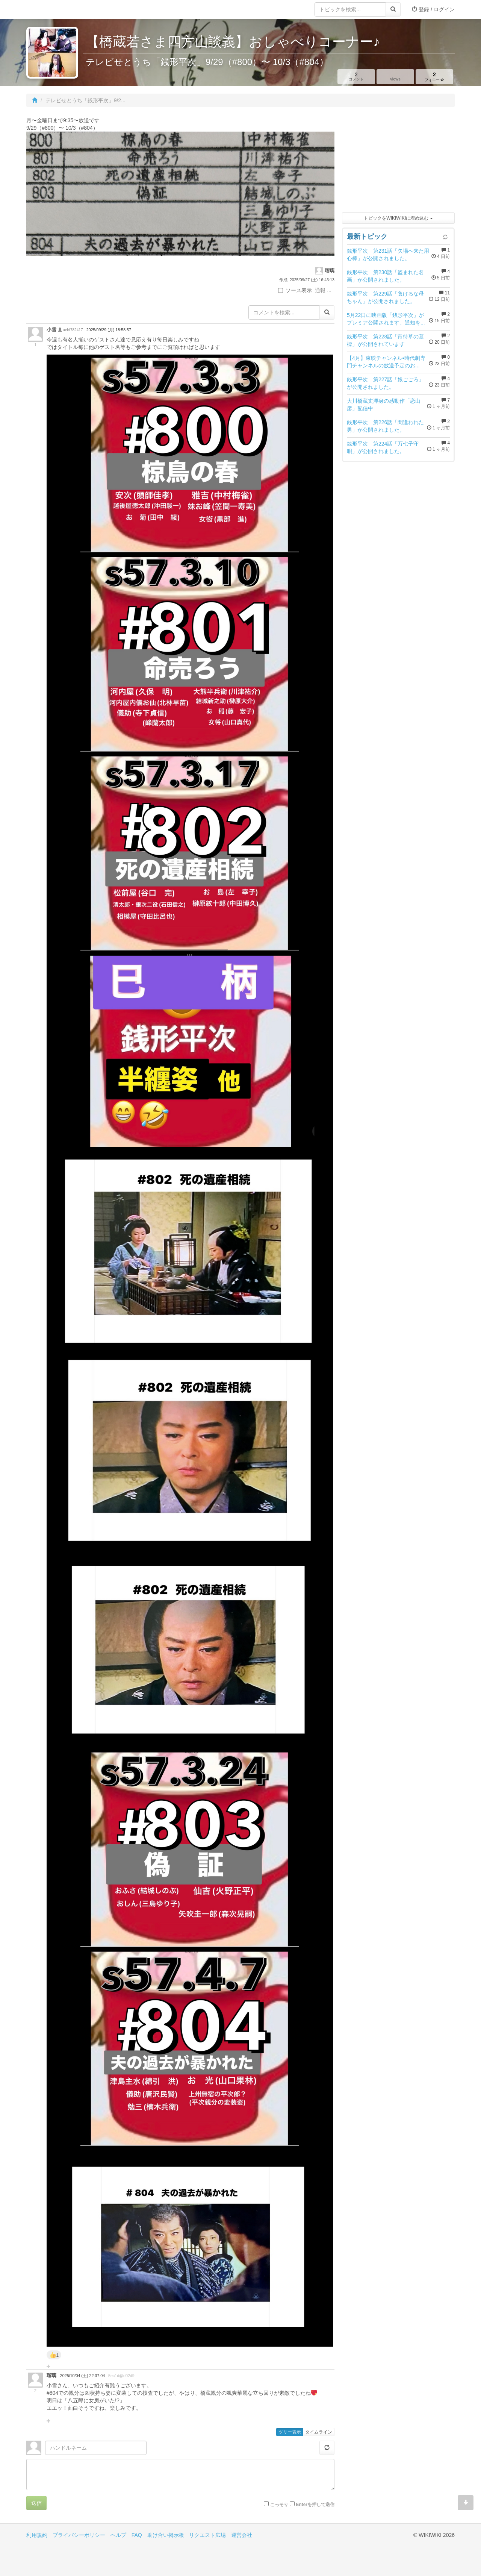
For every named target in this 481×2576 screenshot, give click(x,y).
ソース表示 (295, 290)
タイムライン (318, 2432)
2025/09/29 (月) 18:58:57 (108, 329)
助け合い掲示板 (165, 2535)
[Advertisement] (398, 162)
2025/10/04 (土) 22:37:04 (82, 2375)
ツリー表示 (289, 2432)
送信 (36, 2503)
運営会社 (241, 2535)
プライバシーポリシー (79, 2535)
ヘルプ (118, 2535)
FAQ (137, 2535)
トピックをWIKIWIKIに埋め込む (398, 218)
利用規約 (36, 2535)
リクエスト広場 (207, 2535)
